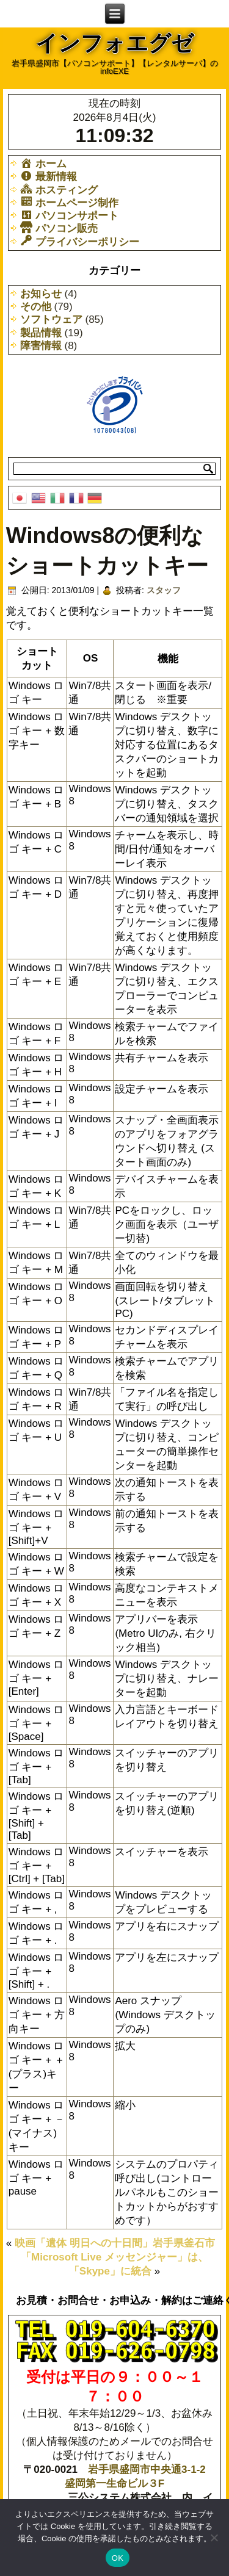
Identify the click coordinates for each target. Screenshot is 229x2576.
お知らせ (41, 294)
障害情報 (41, 346)
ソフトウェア (51, 319)
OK (117, 2558)
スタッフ (164, 590)
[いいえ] (214, 2537)
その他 (35, 306)
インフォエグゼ (114, 43)
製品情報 (41, 333)
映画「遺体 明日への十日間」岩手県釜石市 (115, 2243)
